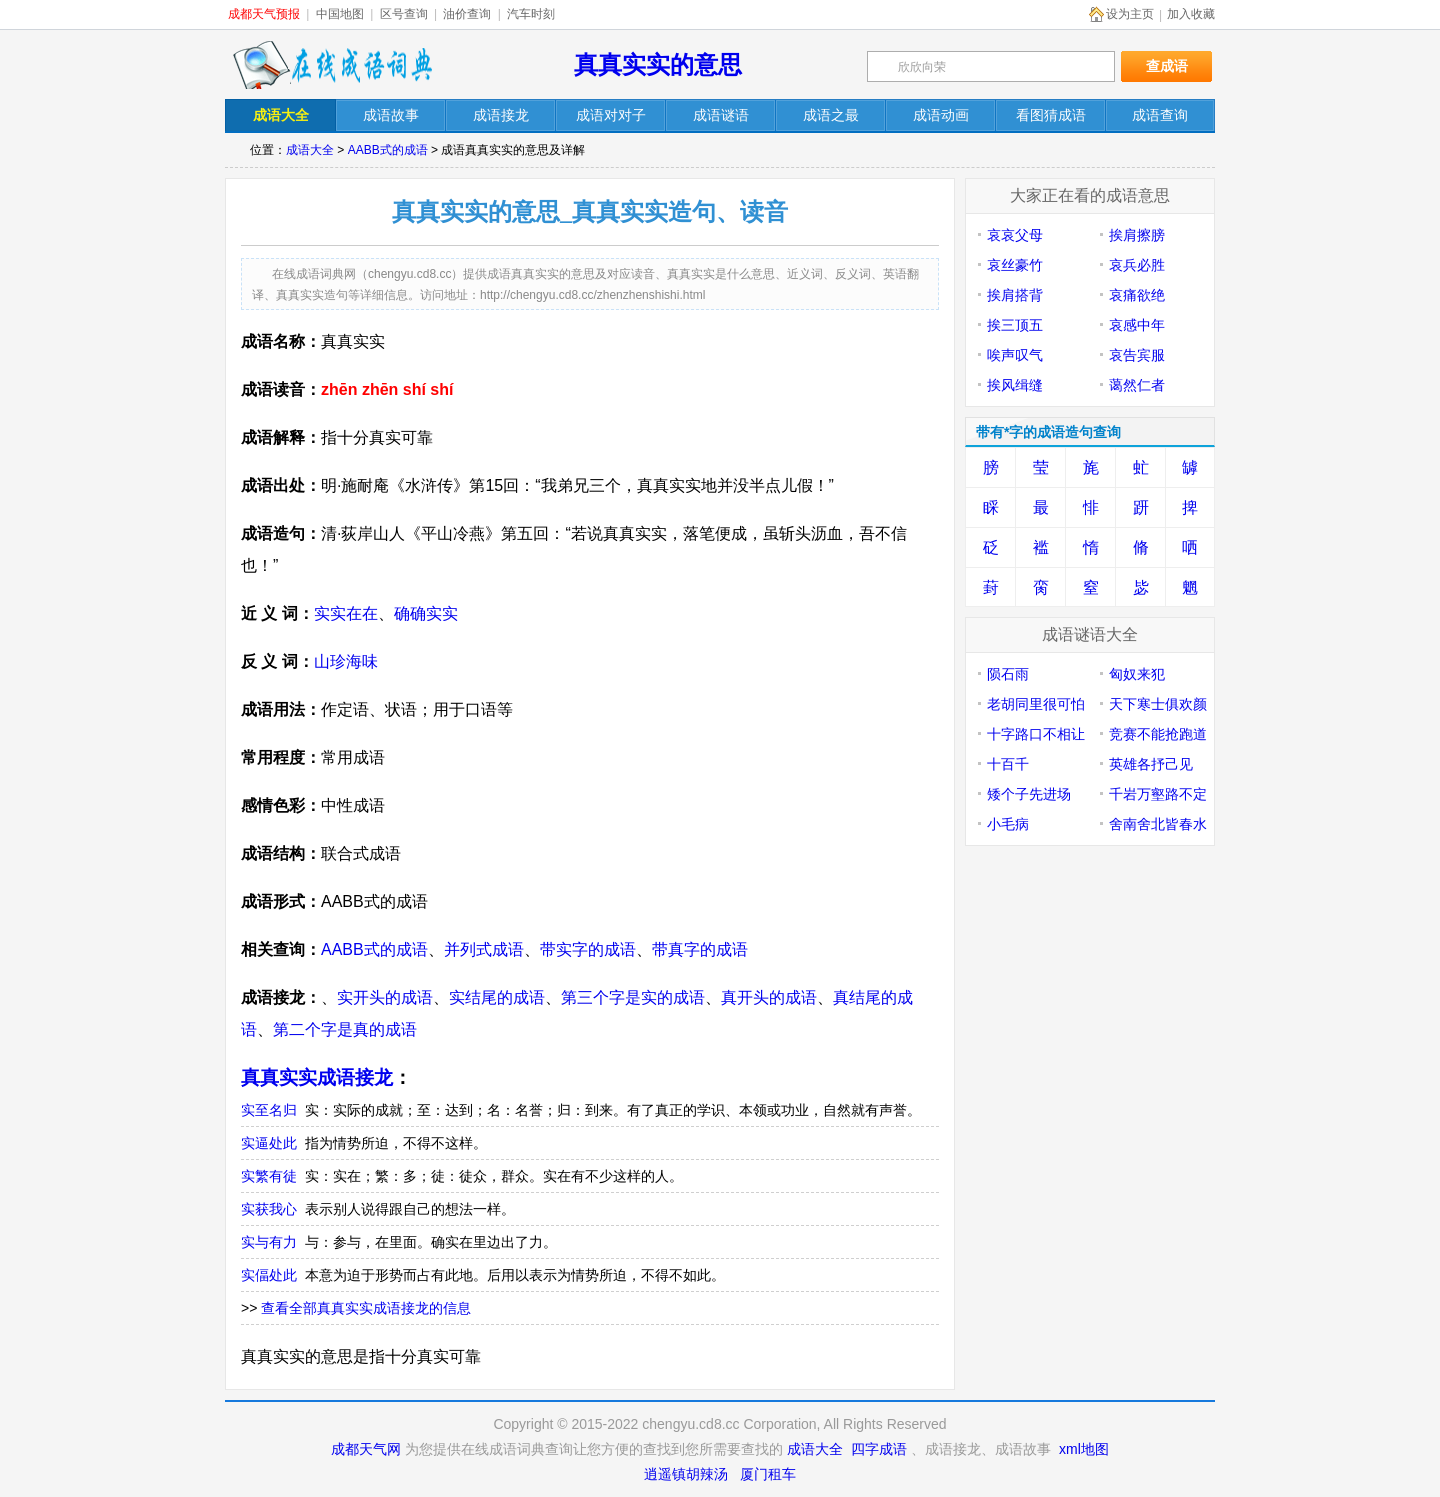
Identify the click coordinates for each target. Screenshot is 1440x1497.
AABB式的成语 (388, 150)
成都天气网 (366, 1449)
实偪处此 (269, 1275)
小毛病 (1008, 824)
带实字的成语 (588, 949)
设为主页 (1130, 14)
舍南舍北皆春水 (1158, 824)
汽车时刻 (531, 14)
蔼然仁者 (1137, 385)
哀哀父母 (1015, 235)
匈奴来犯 (1137, 674)
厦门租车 (768, 1474)
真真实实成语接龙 (317, 1077)
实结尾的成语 (497, 997)
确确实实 (426, 613)
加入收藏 (1191, 14)
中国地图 (340, 14)
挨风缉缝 (1015, 385)
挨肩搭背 (1015, 295)
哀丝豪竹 (1015, 265)
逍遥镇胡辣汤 (686, 1474)
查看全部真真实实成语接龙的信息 (366, 1308)
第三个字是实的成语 (633, 997)
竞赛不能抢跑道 (1158, 734)
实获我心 (269, 1209)
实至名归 (269, 1110)
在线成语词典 (332, 65)
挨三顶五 (1015, 325)
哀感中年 (1137, 325)
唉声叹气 (1015, 355)
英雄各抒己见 (1151, 764)
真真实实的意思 (658, 64)
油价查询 (467, 14)
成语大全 (310, 150)
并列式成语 (484, 949)
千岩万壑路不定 (1158, 794)
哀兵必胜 (1137, 265)
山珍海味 (346, 661)
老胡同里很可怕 (1036, 704)
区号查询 (404, 14)
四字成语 (879, 1449)
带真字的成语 (700, 949)
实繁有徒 (269, 1176)
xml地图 (1084, 1449)
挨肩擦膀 (1137, 235)
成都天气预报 (264, 14)
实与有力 (269, 1242)
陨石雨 (1008, 674)
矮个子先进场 (1029, 794)
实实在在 (346, 613)
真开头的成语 (769, 997)
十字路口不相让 (1036, 734)
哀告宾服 (1137, 355)
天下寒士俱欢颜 (1158, 704)
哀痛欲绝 (1137, 295)
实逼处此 (269, 1143)
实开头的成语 (385, 997)
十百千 (1008, 764)
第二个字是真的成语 (345, 1029)
